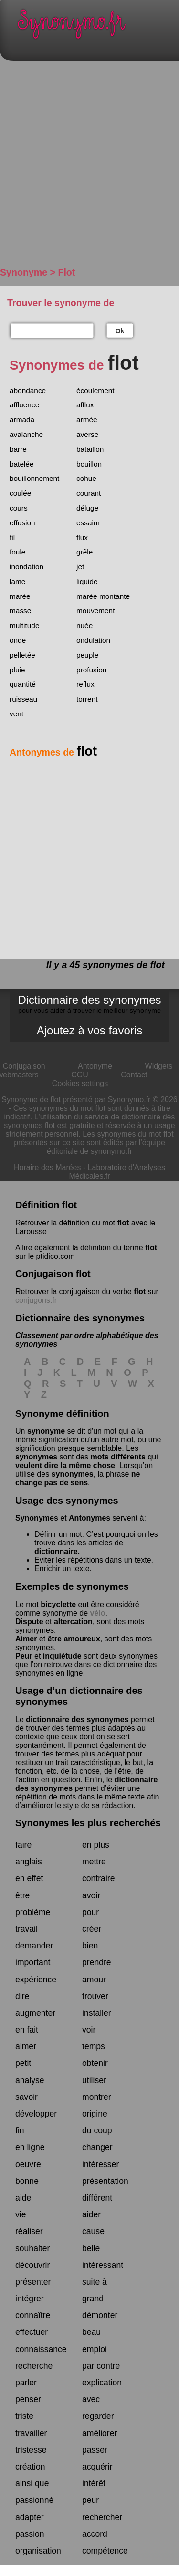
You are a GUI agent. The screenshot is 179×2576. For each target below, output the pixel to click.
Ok (120, 331)
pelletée (22, 655)
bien (90, 1945)
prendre (96, 1962)
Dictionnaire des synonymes (89, 1003)
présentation (105, 2181)
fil (12, 537)
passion (29, 2534)
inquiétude (62, 1656)
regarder (98, 2416)
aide (23, 2198)
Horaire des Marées (47, 1167)
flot (123, 1223)
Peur (23, 1656)
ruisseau (23, 699)
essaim (88, 523)
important (32, 1962)
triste (24, 2416)
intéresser (100, 2164)
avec (91, 2399)
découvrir (32, 2265)
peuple (87, 655)
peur (90, 2500)
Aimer (26, 1639)
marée (20, 596)
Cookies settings (80, 1083)
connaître (32, 2315)
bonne (27, 2181)
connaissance (41, 2349)
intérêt (93, 2483)
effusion (22, 523)
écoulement (95, 390)
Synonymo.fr (96, 26)
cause (93, 2231)
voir (88, 2029)
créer (91, 1929)
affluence (24, 405)
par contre (101, 2366)
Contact (134, 1075)
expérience (35, 1979)
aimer (25, 2046)
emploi (94, 2349)
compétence (105, 2550)
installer (96, 2013)
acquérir (97, 2466)
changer (97, 2147)
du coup (97, 2130)
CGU (79, 1075)
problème (32, 1912)
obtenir (95, 2063)
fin (19, 2130)
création (30, 2466)
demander (34, 1945)
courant (88, 493)
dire (22, 1996)
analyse (29, 2080)
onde (18, 640)
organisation (38, 2550)
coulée (20, 493)
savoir (26, 2097)
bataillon (90, 449)
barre (18, 449)
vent (16, 714)
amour (94, 1979)
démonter (99, 2315)
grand (93, 2298)
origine (94, 2113)
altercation (73, 1622)
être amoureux (74, 1639)
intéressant (102, 2265)
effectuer (31, 2332)
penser (28, 2399)
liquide (87, 581)
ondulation (93, 640)
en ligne (30, 2147)
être (22, 1895)
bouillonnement (34, 478)
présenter (33, 2282)
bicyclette (58, 1604)
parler (26, 2382)
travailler (31, 2433)
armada (22, 419)
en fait (26, 2029)
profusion (91, 670)
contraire (98, 1878)
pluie (17, 670)
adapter (29, 2517)
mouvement (95, 611)
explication (102, 2382)
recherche (34, 2366)
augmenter (35, 2013)
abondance (28, 390)
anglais (28, 1861)
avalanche (26, 434)
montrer (96, 2097)
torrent (86, 699)
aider (91, 2214)
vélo (97, 1613)
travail (26, 1929)
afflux (85, 405)
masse (20, 611)
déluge (87, 508)
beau (91, 2332)
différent (97, 2198)
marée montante (103, 596)
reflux (85, 684)
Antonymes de (53, 752)
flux (82, 537)
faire (23, 1845)
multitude (24, 625)
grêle (84, 552)
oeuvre (28, 2164)
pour (90, 1912)
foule (17, 552)
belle (91, 2248)
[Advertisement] (89, 168)
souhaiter (32, 2248)
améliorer (99, 2433)
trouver (95, 1996)
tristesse (31, 2450)
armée (86, 419)
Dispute (29, 1622)
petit (23, 2063)
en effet (29, 1878)
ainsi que (32, 2483)
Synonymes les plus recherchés (88, 1823)
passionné (34, 2500)
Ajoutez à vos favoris (89, 1030)
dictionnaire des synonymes (77, 1719)
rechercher (102, 2517)
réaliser (29, 2231)
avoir (91, 1895)
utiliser (94, 2080)
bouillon (89, 464)
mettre (94, 1861)
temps (93, 2046)
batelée (22, 464)
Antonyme (95, 1066)
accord (94, 2534)
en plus (95, 1845)
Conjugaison (24, 1066)
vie (20, 2214)
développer (36, 2113)
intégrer (29, 2298)
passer (94, 2450)
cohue (86, 478)
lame (17, 581)
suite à (94, 2282)
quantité (23, 684)
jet (80, 567)
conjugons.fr (36, 1300)
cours (19, 508)
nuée (84, 625)
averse (87, 434)
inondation (26, 567)
